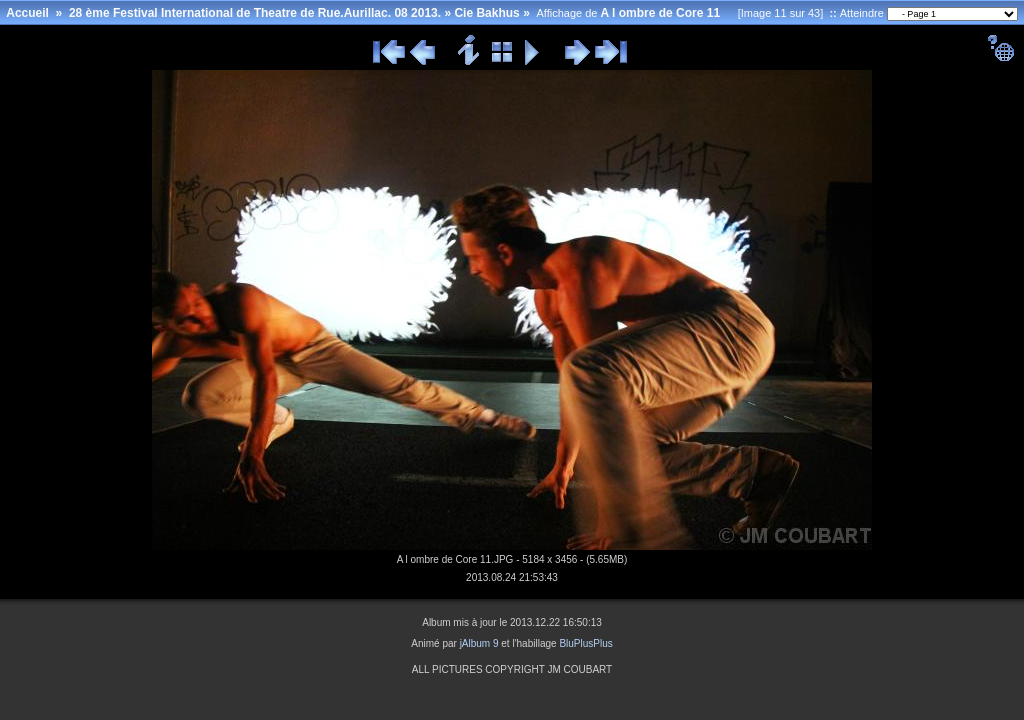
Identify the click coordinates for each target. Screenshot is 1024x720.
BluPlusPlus (585, 643)
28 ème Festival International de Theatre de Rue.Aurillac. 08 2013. (255, 13)
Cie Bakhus (486, 13)
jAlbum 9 (479, 643)
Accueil (27, 13)
